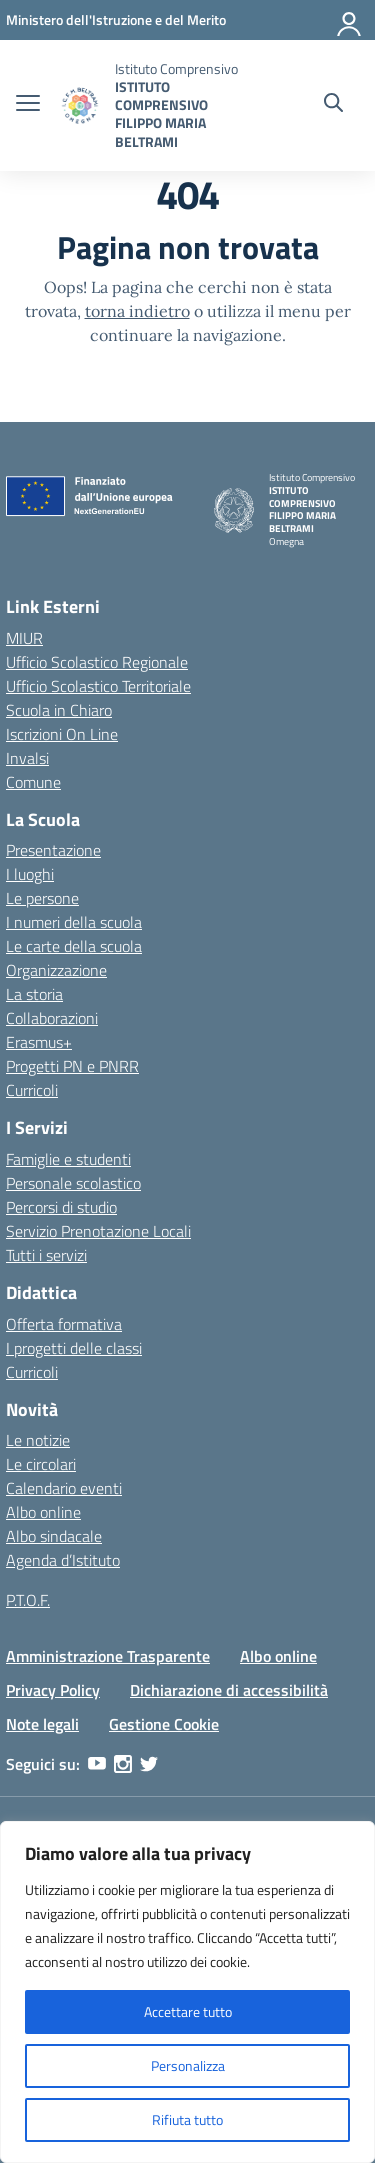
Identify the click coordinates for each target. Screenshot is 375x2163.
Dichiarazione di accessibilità (229, 1690)
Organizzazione (56, 970)
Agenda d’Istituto (63, 1560)
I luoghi (30, 874)
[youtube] (97, 1764)
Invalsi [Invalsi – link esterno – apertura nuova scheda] (27, 758)
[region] (187, 1992)
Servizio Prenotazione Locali (98, 1231)
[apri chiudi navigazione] (28, 105)
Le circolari (41, 1464)
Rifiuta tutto (187, 2119)
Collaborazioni (52, 1018)
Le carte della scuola (74, 946)
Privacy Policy (53, 1690)
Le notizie (38, 1440)
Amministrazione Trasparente (108, 1656)
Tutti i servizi (46, 1255)
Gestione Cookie (164, 1724)
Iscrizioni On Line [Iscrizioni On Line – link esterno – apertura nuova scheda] (62, 734)
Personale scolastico (73, 1183)
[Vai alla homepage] (80, 105)
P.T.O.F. (28, 1600)
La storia (34, 994)
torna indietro (137, 311)
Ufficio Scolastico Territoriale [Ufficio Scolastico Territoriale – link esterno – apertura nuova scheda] (98, 686)
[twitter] (149, 1764)
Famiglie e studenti (68, 1159)
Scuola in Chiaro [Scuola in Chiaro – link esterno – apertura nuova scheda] (59, 710)
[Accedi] (350, 20)
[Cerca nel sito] (333, 105)
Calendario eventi (64, 1488)
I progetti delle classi (74, 1348)
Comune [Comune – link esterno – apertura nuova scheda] (33, 782)
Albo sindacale (54, 1536)
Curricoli (32, 1090)
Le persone (42, 898)
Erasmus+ (39, 1042)
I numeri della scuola (74, 922)
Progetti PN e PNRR (72, 1066)
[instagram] (123, 1764)
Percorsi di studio (61, 1207)
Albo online (43, 1512)
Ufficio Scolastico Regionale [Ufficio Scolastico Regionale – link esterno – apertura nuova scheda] (97, 662)
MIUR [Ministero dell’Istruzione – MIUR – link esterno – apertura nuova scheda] (24, 638)
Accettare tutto (188, 2011)
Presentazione (53, 850)
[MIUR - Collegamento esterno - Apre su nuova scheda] (116, 19)
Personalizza (188, 2065)
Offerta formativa (64, 1324)
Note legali (42, 1724)
